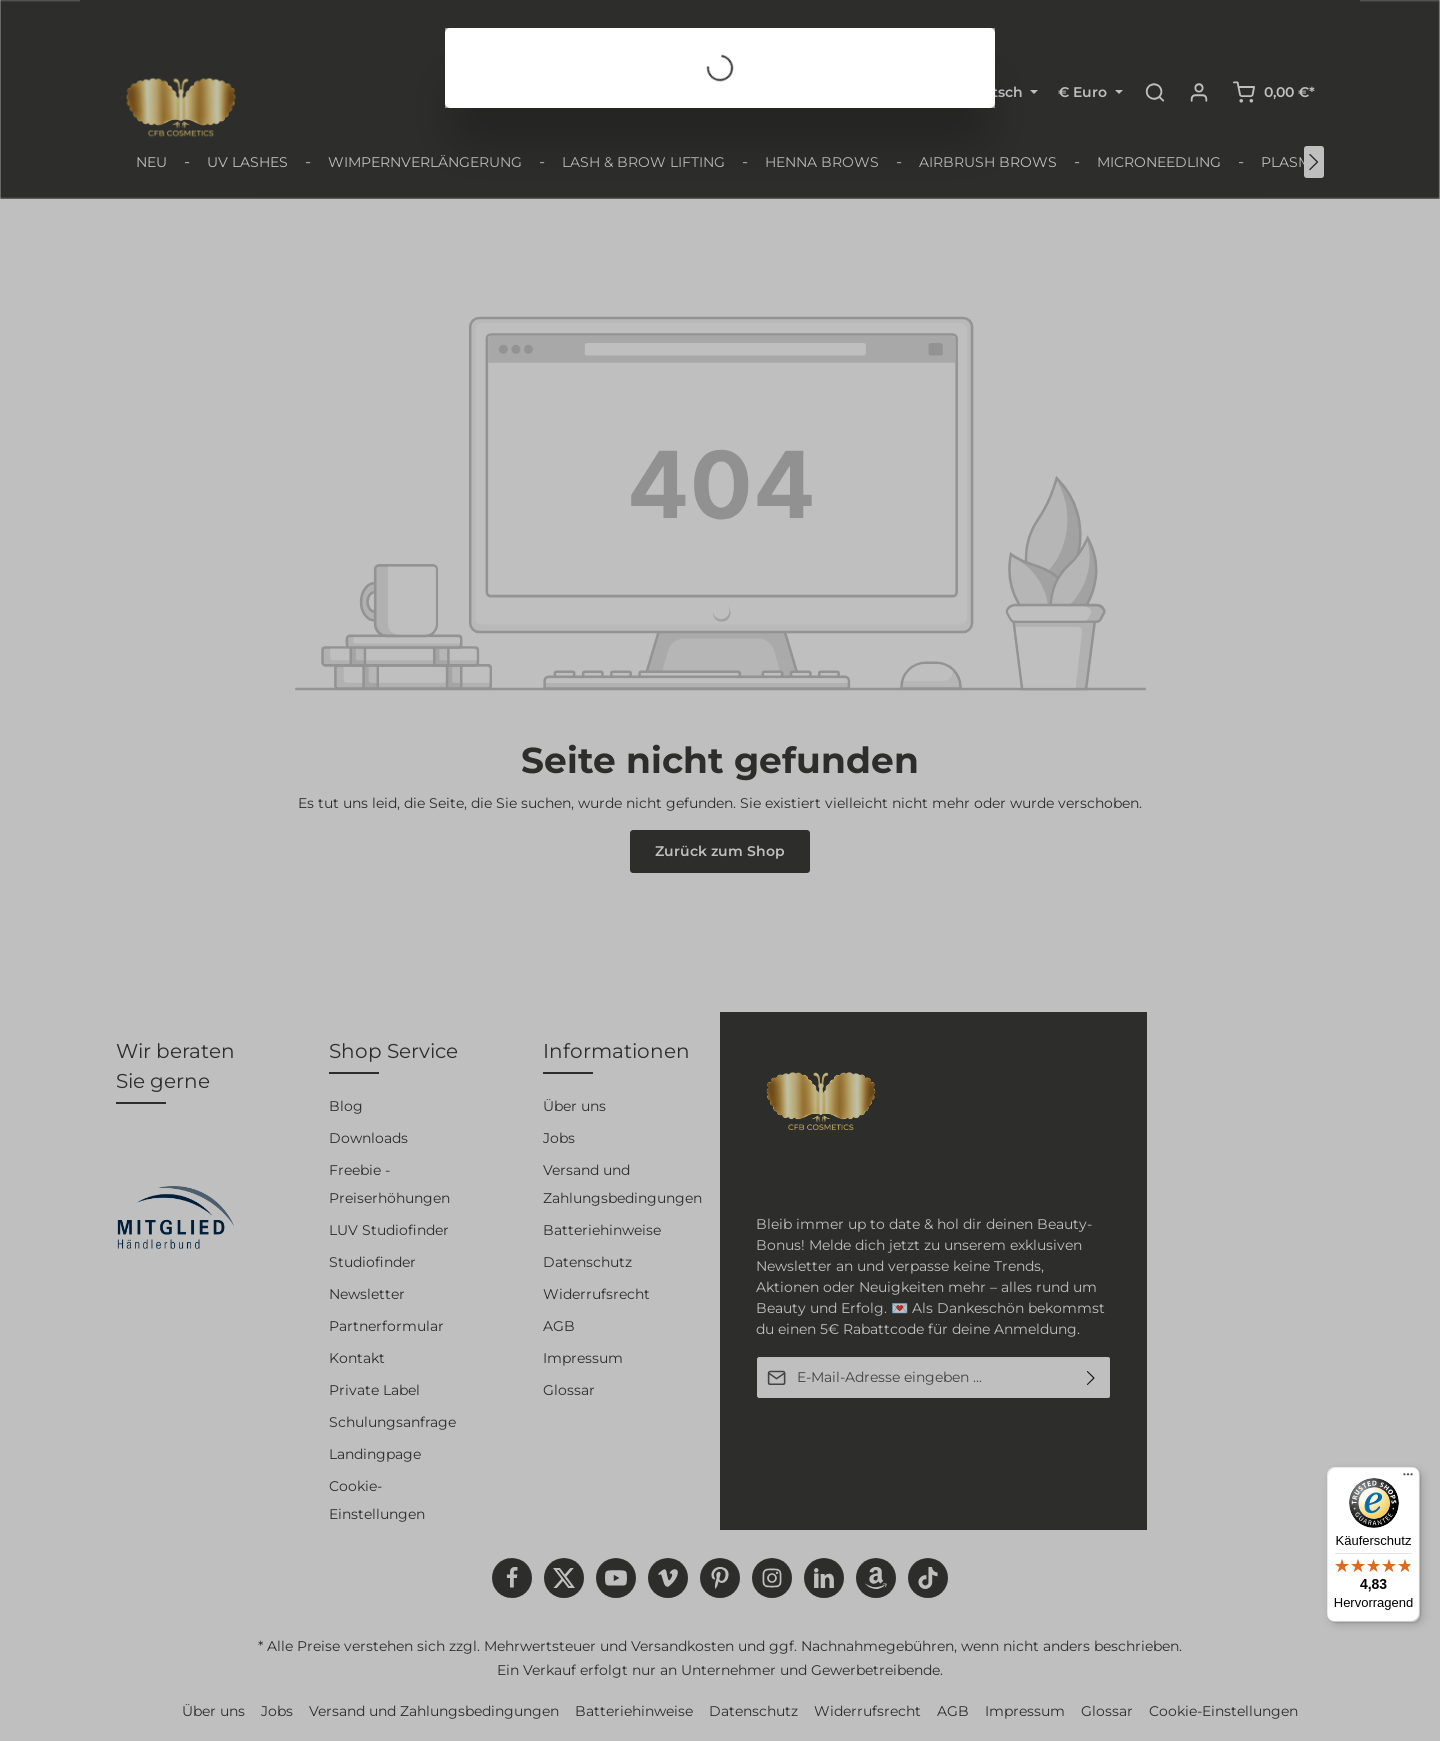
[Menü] (1408, 1479)
